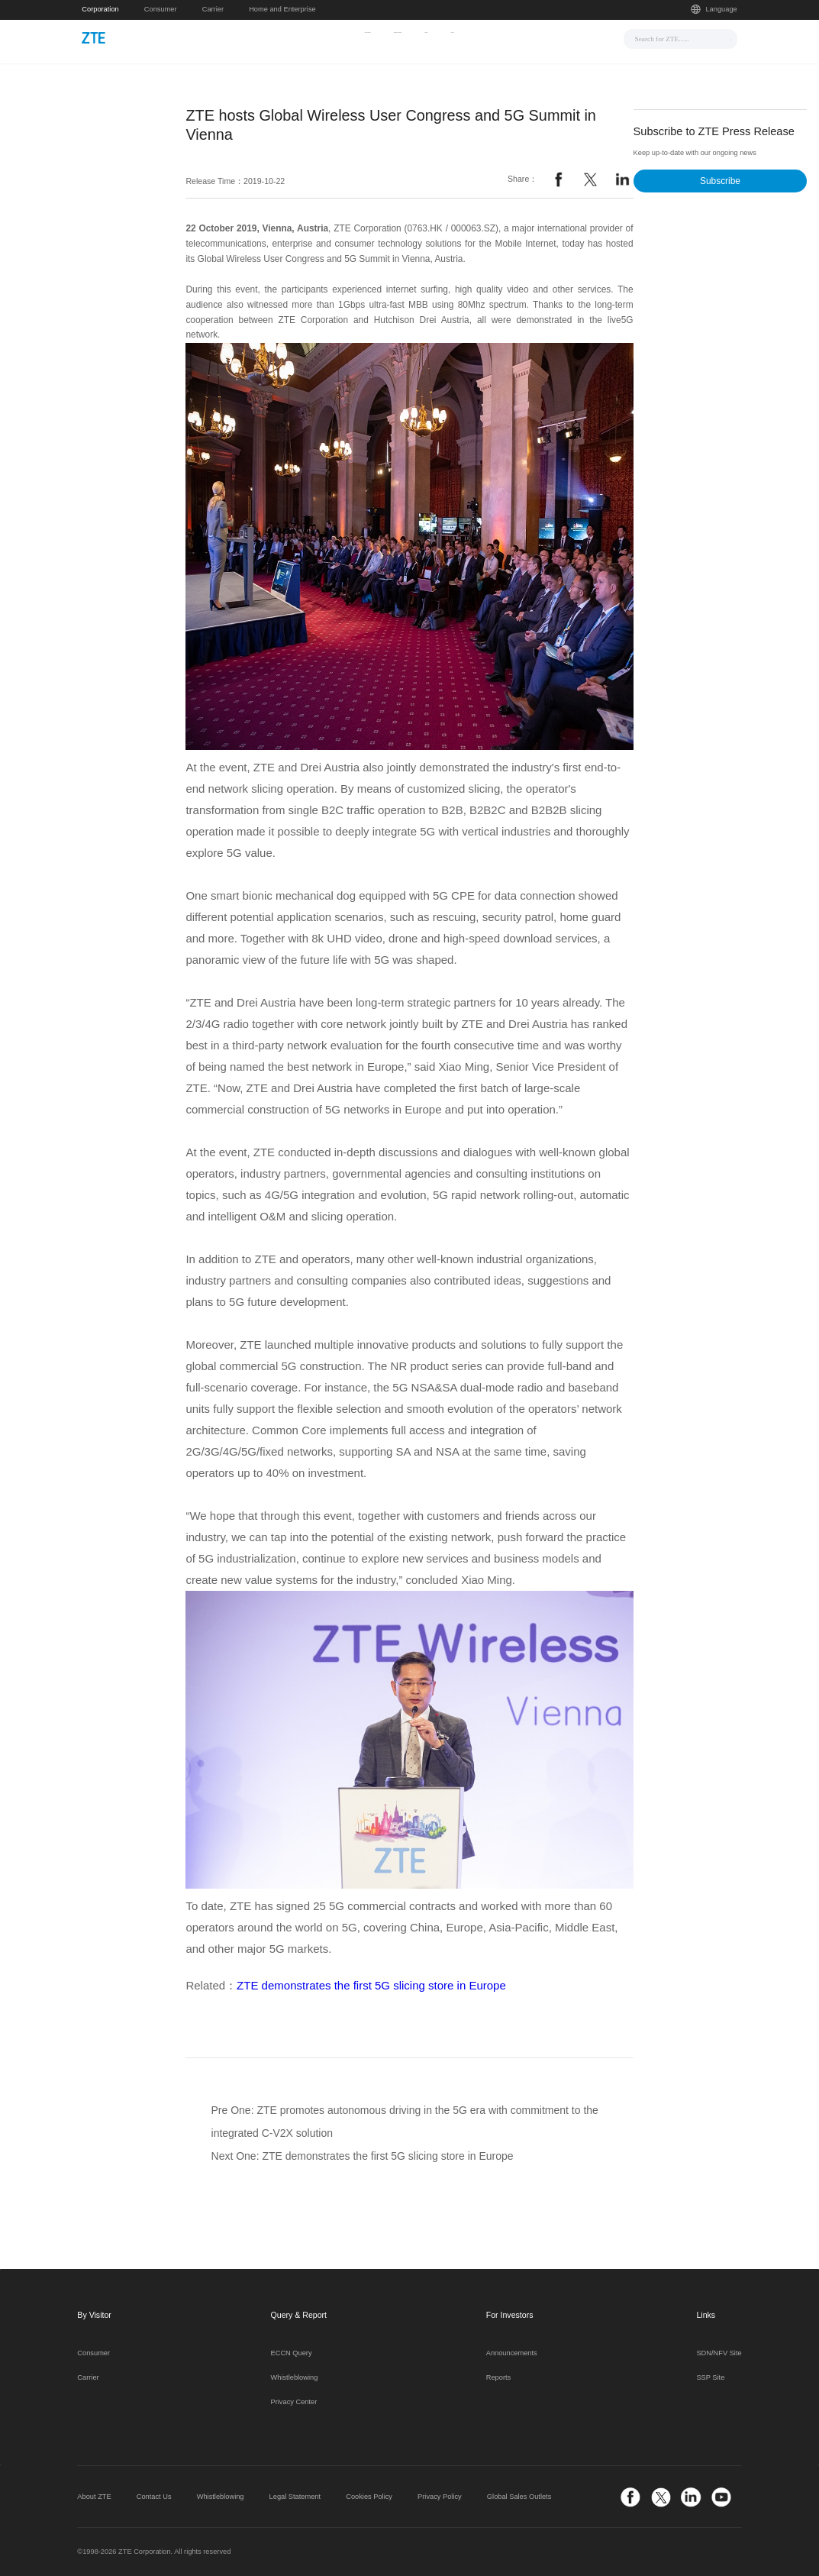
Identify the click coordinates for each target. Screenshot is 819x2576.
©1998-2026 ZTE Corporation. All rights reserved (154, 2551)
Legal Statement (295, 2496)
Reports (498, 2377)
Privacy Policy (440, 2496)
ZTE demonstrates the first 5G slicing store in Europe (371, 1985)
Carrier (213, 9)
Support (475, 37)
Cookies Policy (369, 2496)
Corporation (100, 9)
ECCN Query (291, 2353)
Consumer (160, 9)
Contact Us (154, 2496)
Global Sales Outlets (519, 2496)
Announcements (511, 2353)
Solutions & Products (394, 37)
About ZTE (94, 2496)
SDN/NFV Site (718, 2353)
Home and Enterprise (282, 9)
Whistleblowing (294, 2377)
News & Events (298, 37)
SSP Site (710, 2377)
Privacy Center (294, 2402)
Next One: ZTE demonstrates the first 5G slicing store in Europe (362, 2156)
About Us (533, 37)
